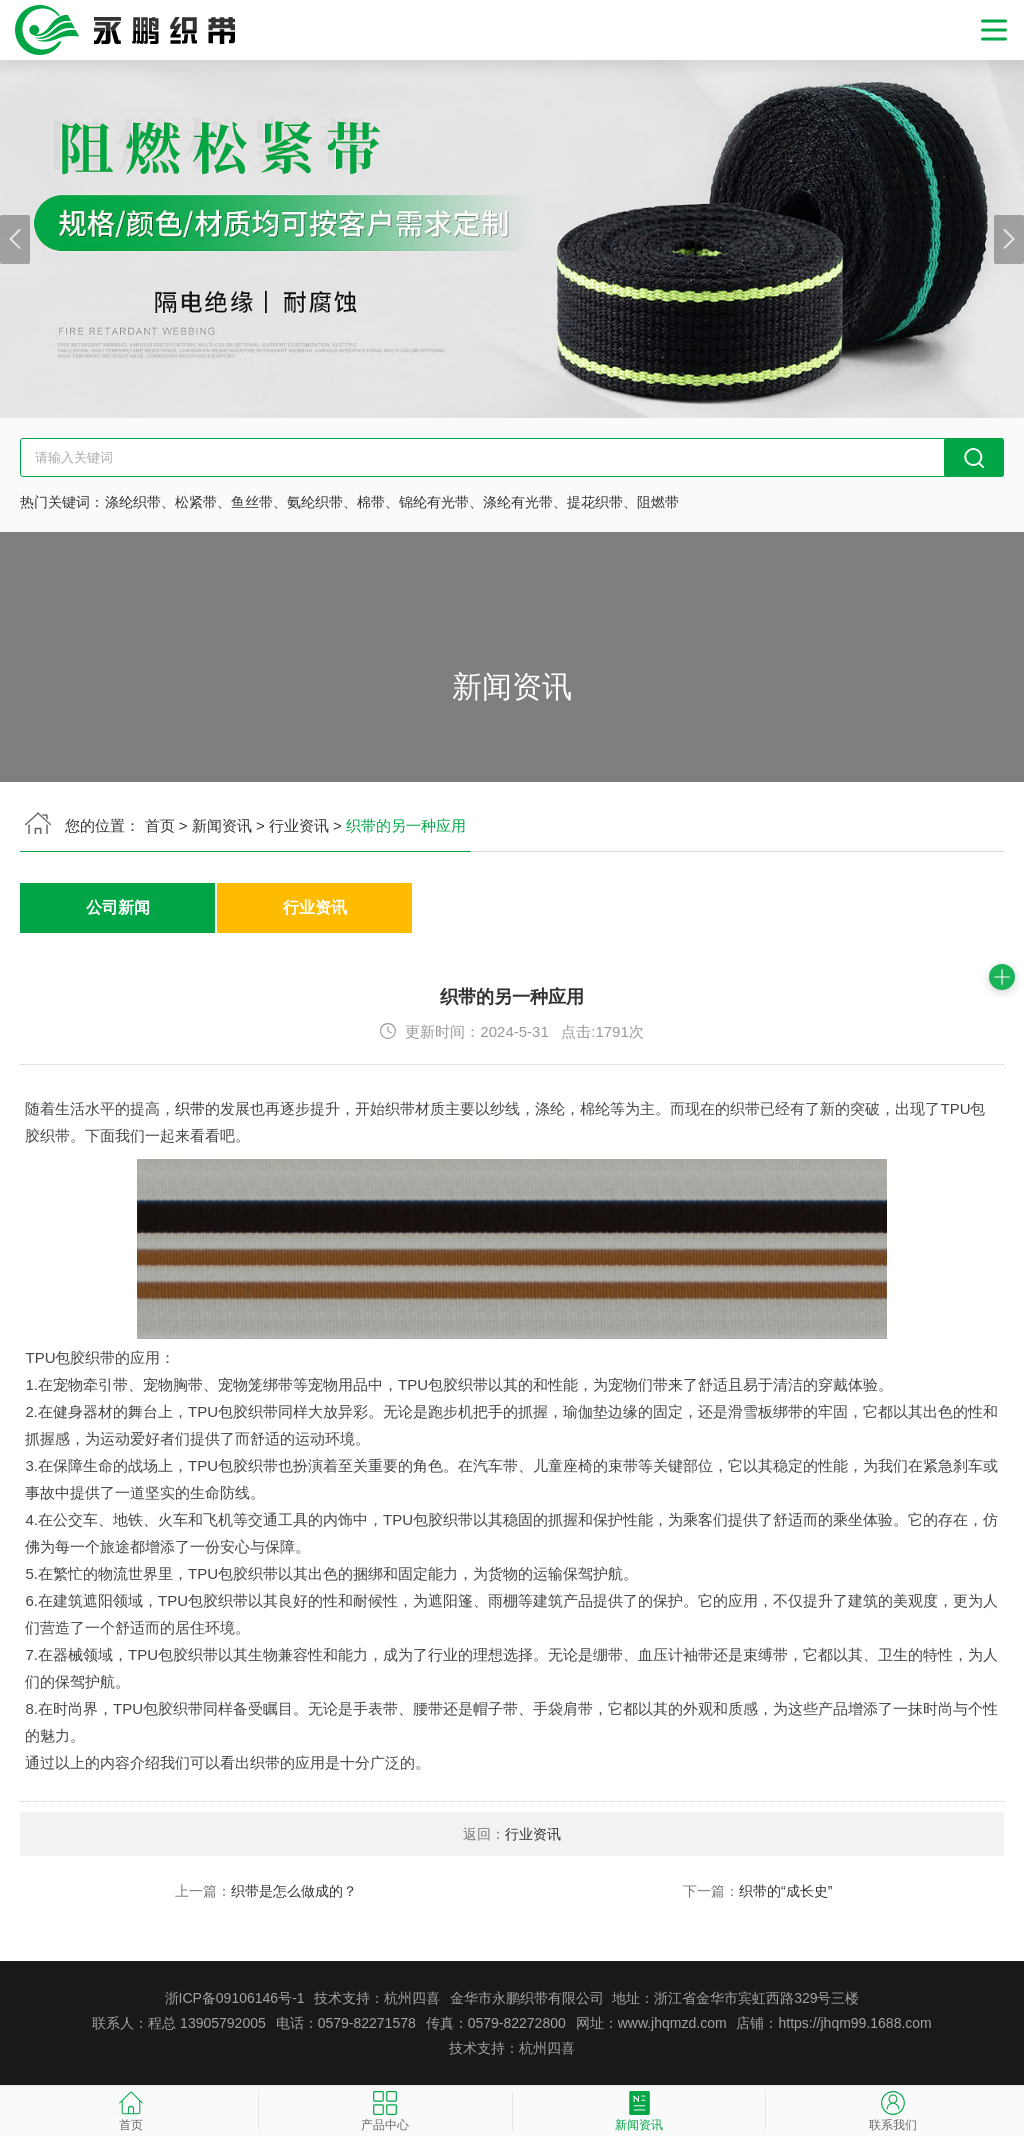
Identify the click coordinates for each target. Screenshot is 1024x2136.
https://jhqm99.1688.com (854, 2023)
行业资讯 (299, 825)
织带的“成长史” (785, 1891)
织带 (190, 1108)
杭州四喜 (547, 2048)
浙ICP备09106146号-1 (235, 1998)
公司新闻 (118, 908)
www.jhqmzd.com (672, 2023)
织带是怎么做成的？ (294, 1891)
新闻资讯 (222, 825)
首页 (160, 825)
